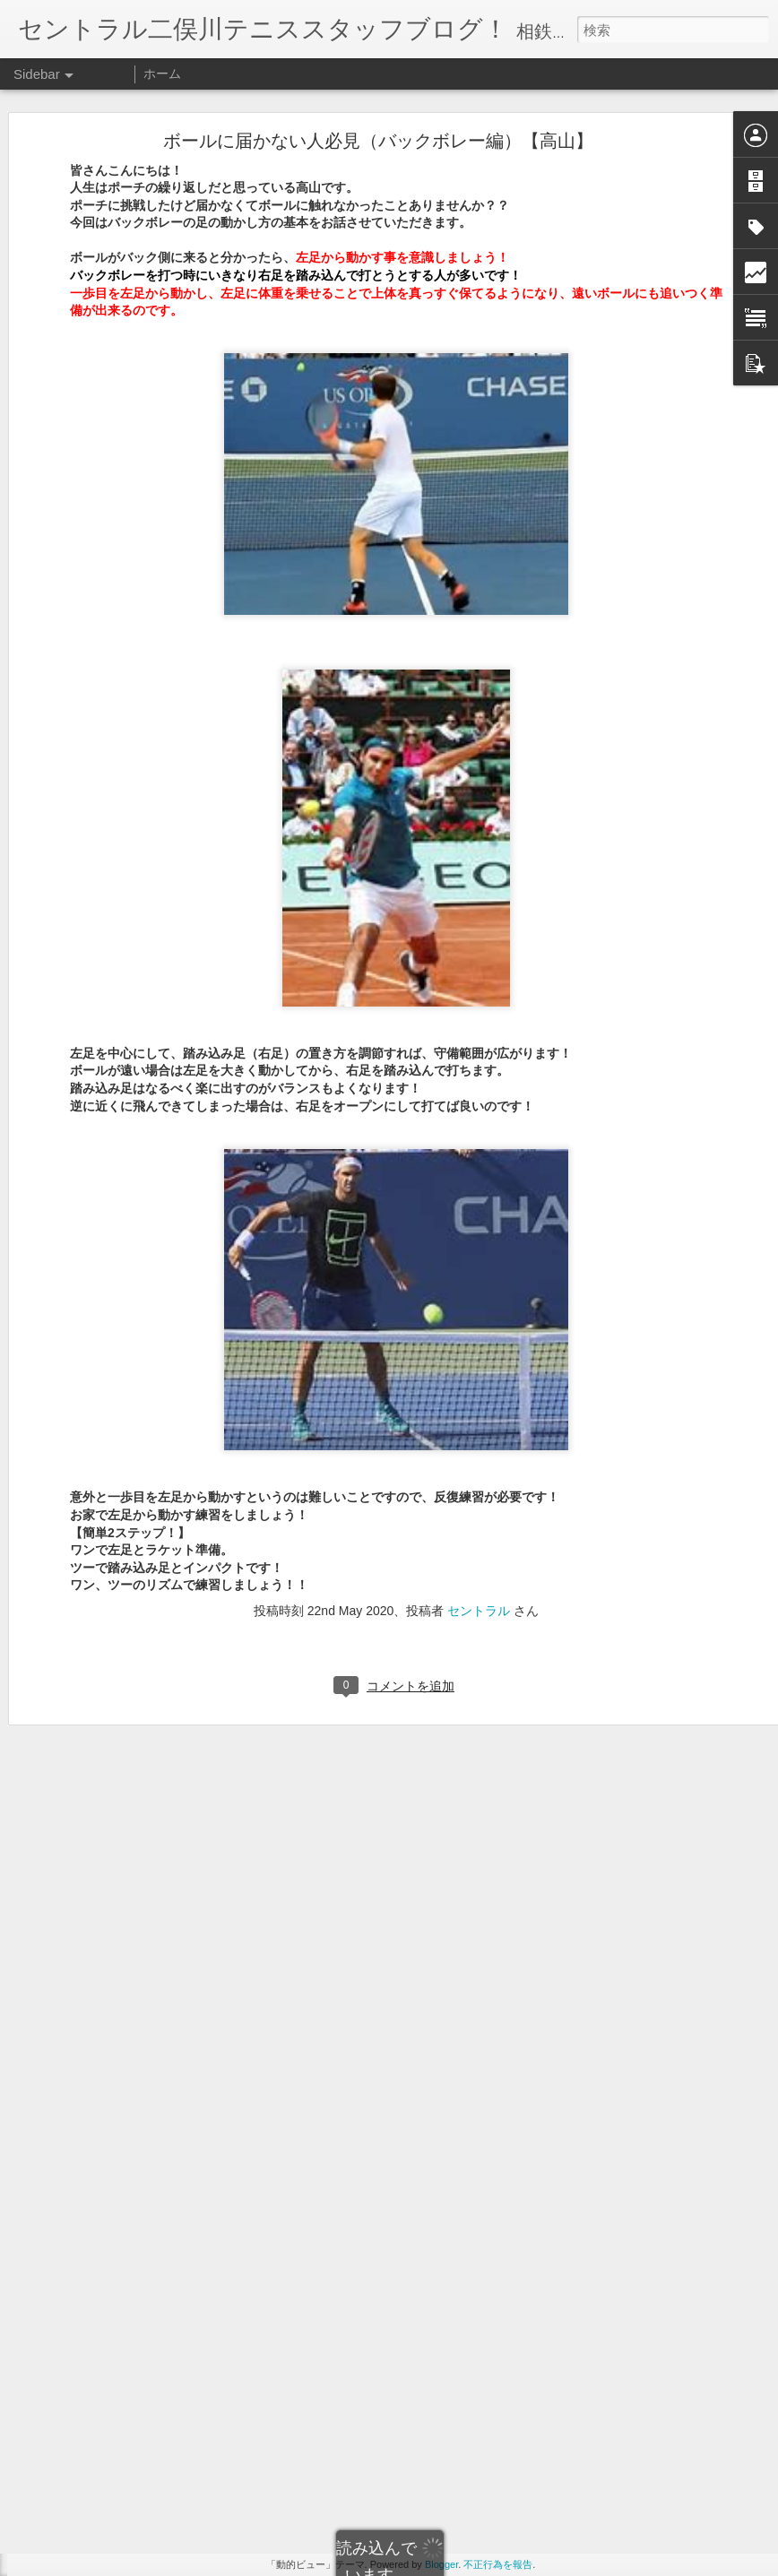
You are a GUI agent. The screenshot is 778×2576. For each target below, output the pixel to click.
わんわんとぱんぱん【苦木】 (114, 1964)
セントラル (478, 1419)
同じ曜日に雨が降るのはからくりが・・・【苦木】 (167, 2005)
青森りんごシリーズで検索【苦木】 (130, 2085)
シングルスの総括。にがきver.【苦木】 (138, 1924)
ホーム (162, 73)
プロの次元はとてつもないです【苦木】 (141, 2045)
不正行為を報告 (497, 2564)
